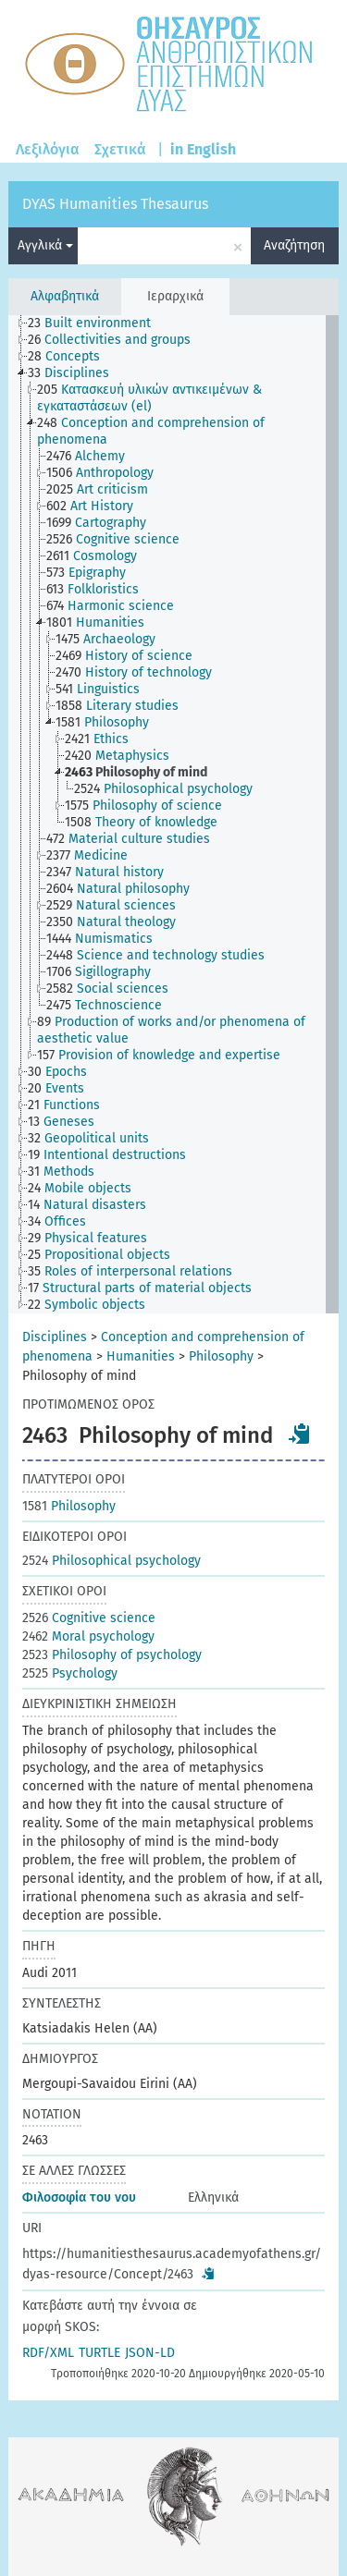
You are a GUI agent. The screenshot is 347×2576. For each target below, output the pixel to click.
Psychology (70, 1673)
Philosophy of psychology (112, 1655)
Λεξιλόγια (48, 149)
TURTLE (99, 2353)
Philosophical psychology (111, 1561)
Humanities (140, 1356)
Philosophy (221, 1356)
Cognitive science (88, 1618)
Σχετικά (120, 149)
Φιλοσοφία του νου (79, 2197)
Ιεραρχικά (175, 296)
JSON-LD (150, 2353)
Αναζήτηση (294, 245)
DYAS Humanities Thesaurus (115, 204)
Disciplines (54, 1337)
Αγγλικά (45, 245)
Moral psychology (88, 1636)
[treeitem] (97, 323)
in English (203, 149)
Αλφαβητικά (65, 296)
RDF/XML (48, 2353)
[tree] (173, 814)
